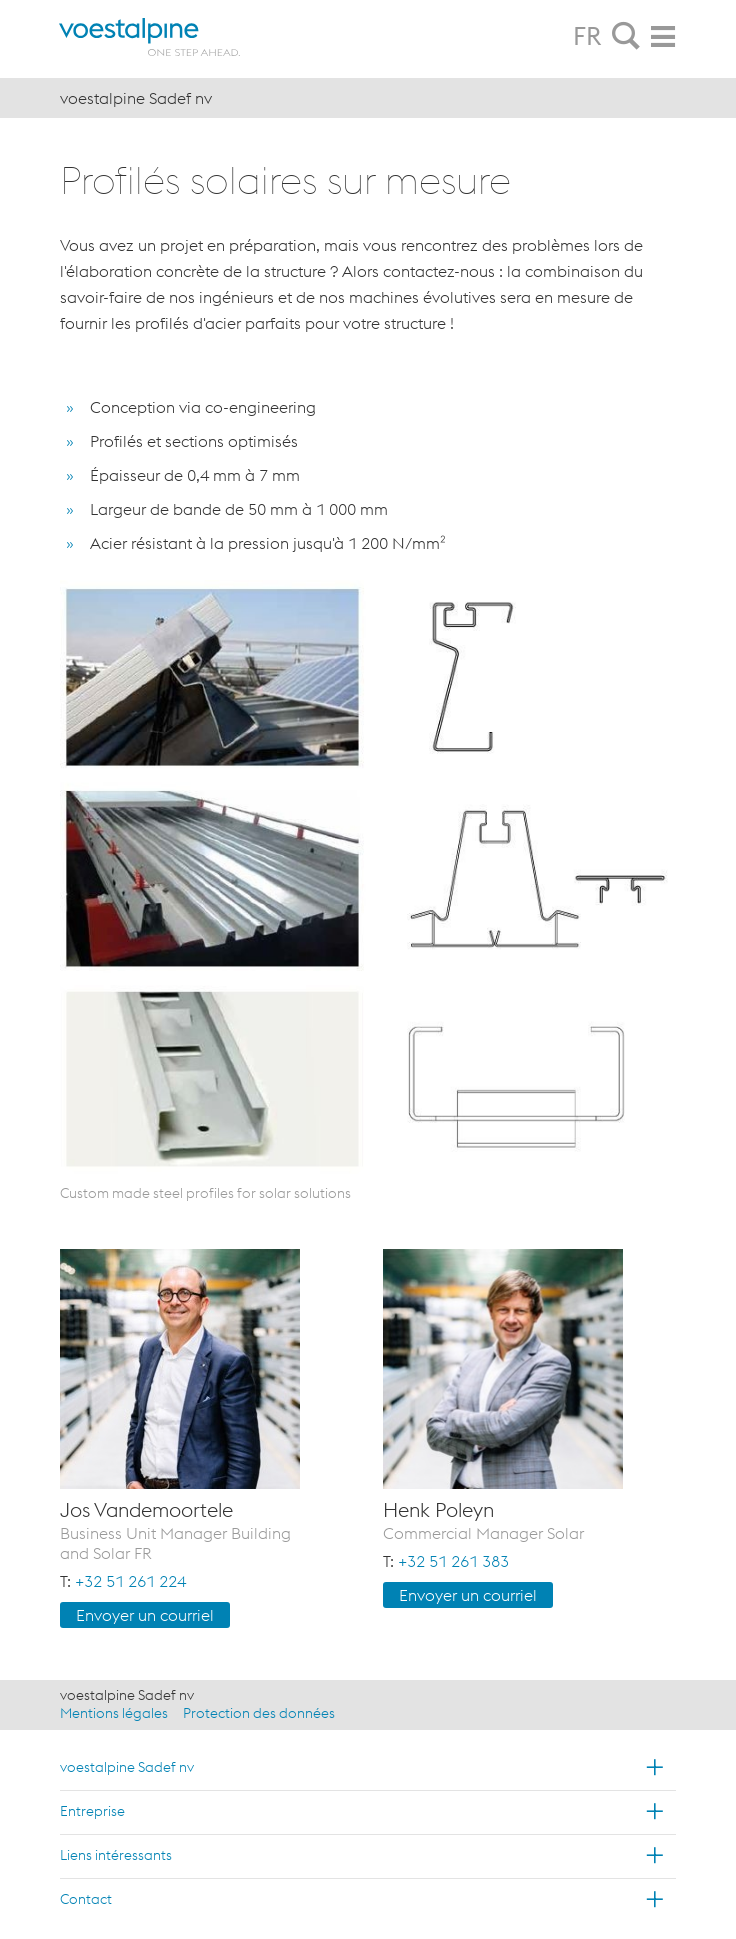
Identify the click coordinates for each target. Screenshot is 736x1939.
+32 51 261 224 (130, 1581)
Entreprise (92, 1811)
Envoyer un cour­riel (145, 1615)
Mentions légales (114, 1713)
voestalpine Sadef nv (127, 1767)
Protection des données (259, 1713)
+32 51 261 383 (453, 1561)
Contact (86, 1899)
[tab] (626, 37)
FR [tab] (587, 36)
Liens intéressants (116, 1855)
